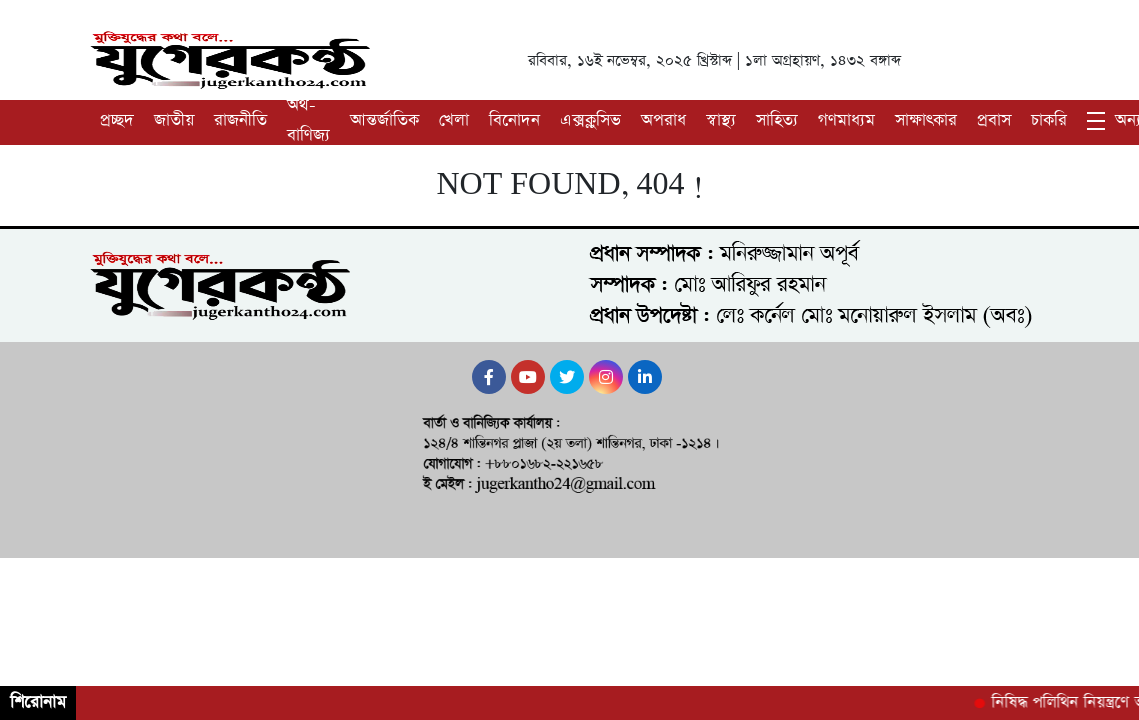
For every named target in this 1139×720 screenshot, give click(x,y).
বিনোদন (514, 120)
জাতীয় (174, 120)
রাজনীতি (240, 120)
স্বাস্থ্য (721, 120)
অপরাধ (663, 120)
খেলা (454, 120)
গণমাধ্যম (846, 120)
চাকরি (1049, 120)
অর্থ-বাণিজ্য (308, 120)
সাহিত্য (777, 120)
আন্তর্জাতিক (384, 120)
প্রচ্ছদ (117, 120)
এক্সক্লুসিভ (590, 120)
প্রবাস (994, 120)
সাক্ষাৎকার (926, 120)
